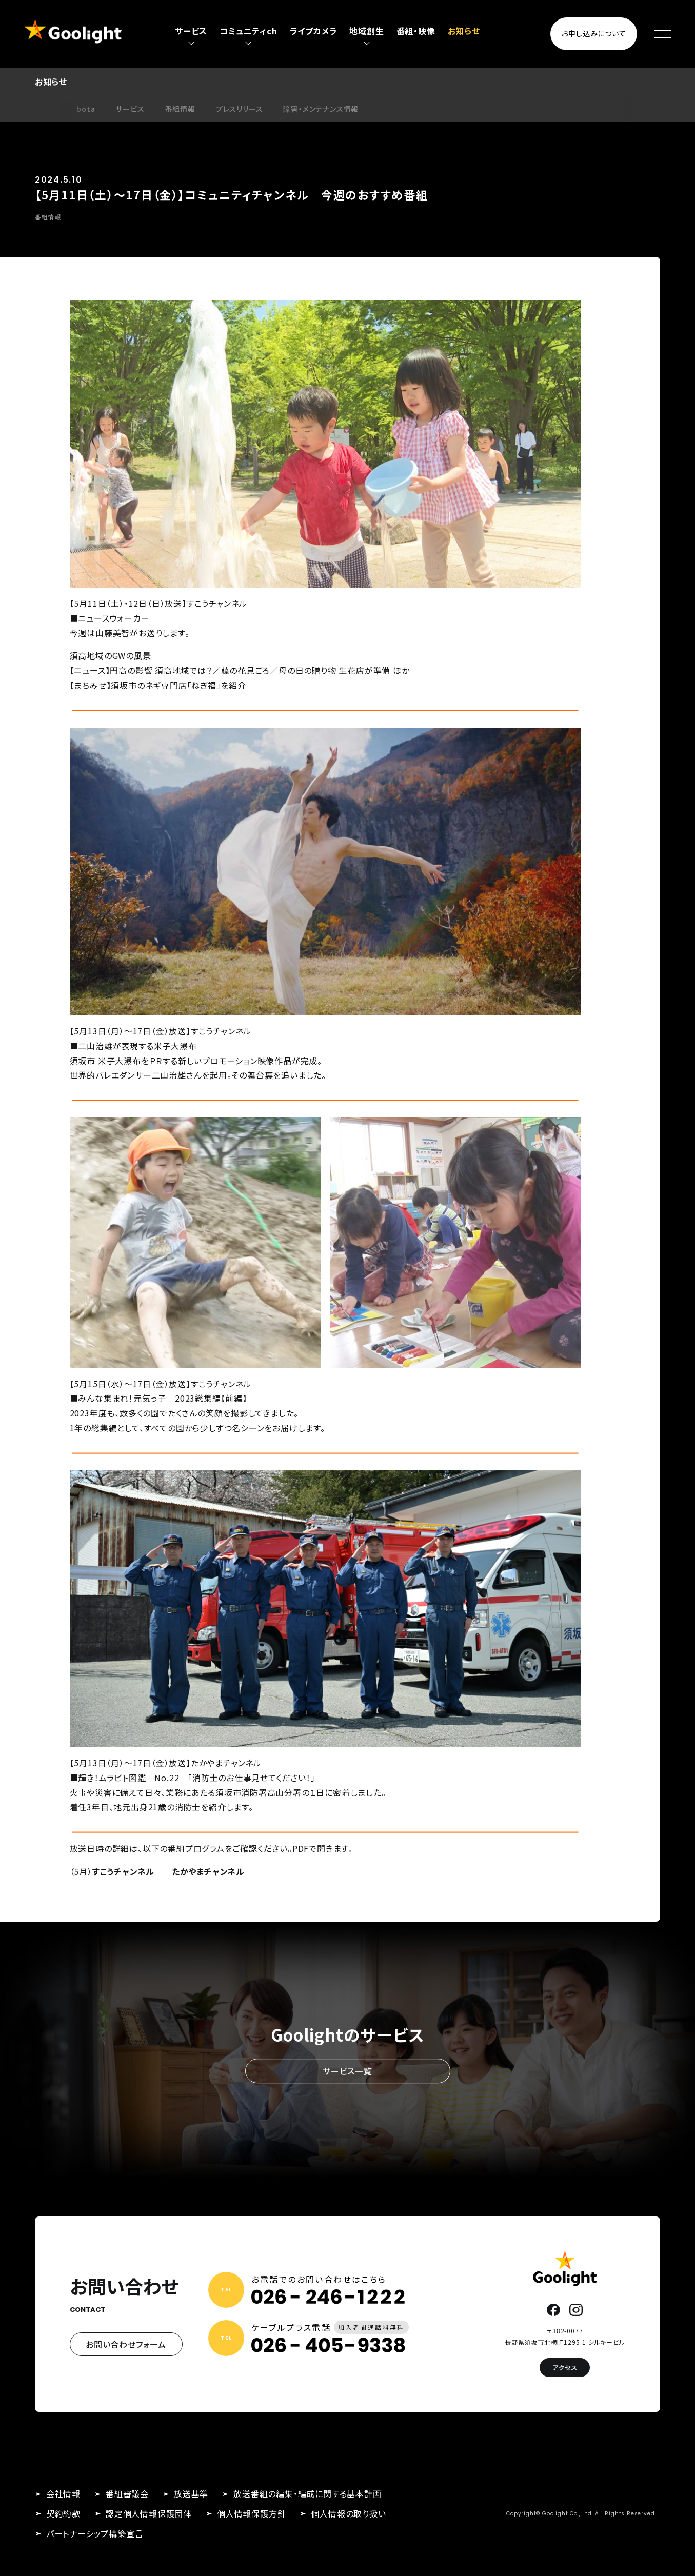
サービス (129, 109)
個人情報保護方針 (251, 2513)
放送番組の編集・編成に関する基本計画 (307, 2493)
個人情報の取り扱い (348, 2513)
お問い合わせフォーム (126, 2344)
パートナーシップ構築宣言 (95, 2533)
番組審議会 (127, 2493)
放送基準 (191, 2493)
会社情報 (63, 2493)
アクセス (564, 2367)
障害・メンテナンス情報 (321, 109)
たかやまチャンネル (208, 1871)
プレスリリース (239, 109)
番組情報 (180, 109)
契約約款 (63, 2513)
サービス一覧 (347, 2071)
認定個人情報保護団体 (149, 2513)
